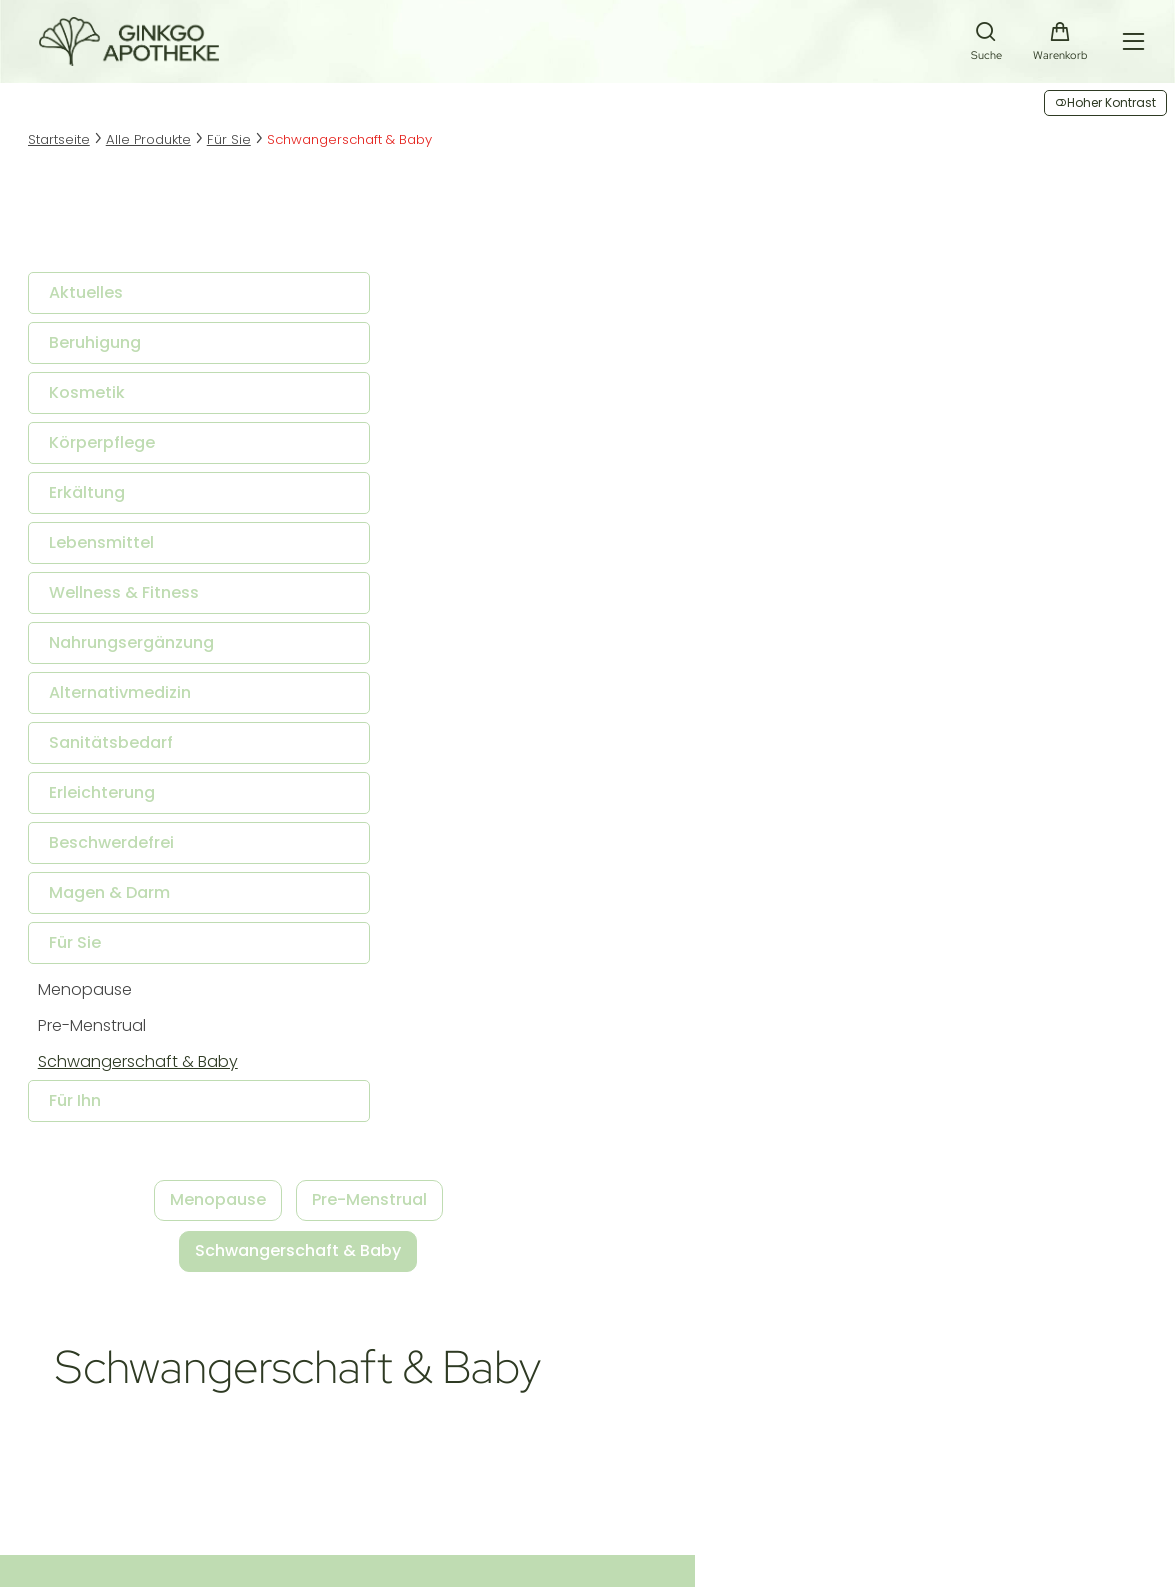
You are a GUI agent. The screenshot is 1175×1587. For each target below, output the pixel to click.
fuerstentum (364, 1551)
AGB (223, 1512)
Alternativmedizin (132, 700)
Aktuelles (98, 300)
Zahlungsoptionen (497, 1399)
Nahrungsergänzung (143, 650)
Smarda (230, 1551)
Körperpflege (114, 450)
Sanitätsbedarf (123, 750)
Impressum (159, 1512)
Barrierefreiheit (487, 1447)
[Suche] (982, 47)
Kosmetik (99, 400)
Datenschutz (362, 1512)
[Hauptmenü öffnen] (1127, 45)
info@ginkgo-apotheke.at (253, 1422)
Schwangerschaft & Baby (150, 1069)
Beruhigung (107, 350)
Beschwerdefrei (123, 850)
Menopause (97, 997)
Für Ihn (87, 1108)
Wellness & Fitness (136, 600)
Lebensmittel (113, 550)
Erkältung (99, 500)
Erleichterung (114, 800)
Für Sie (252, 148)
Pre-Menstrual (104, 1033)
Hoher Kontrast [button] (1105, 102)
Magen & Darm (121, 900)
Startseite (73, 148)
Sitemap (278, 1512)
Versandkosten (487, 1375)
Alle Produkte (168, 148)
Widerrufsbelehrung (503, 1423)
